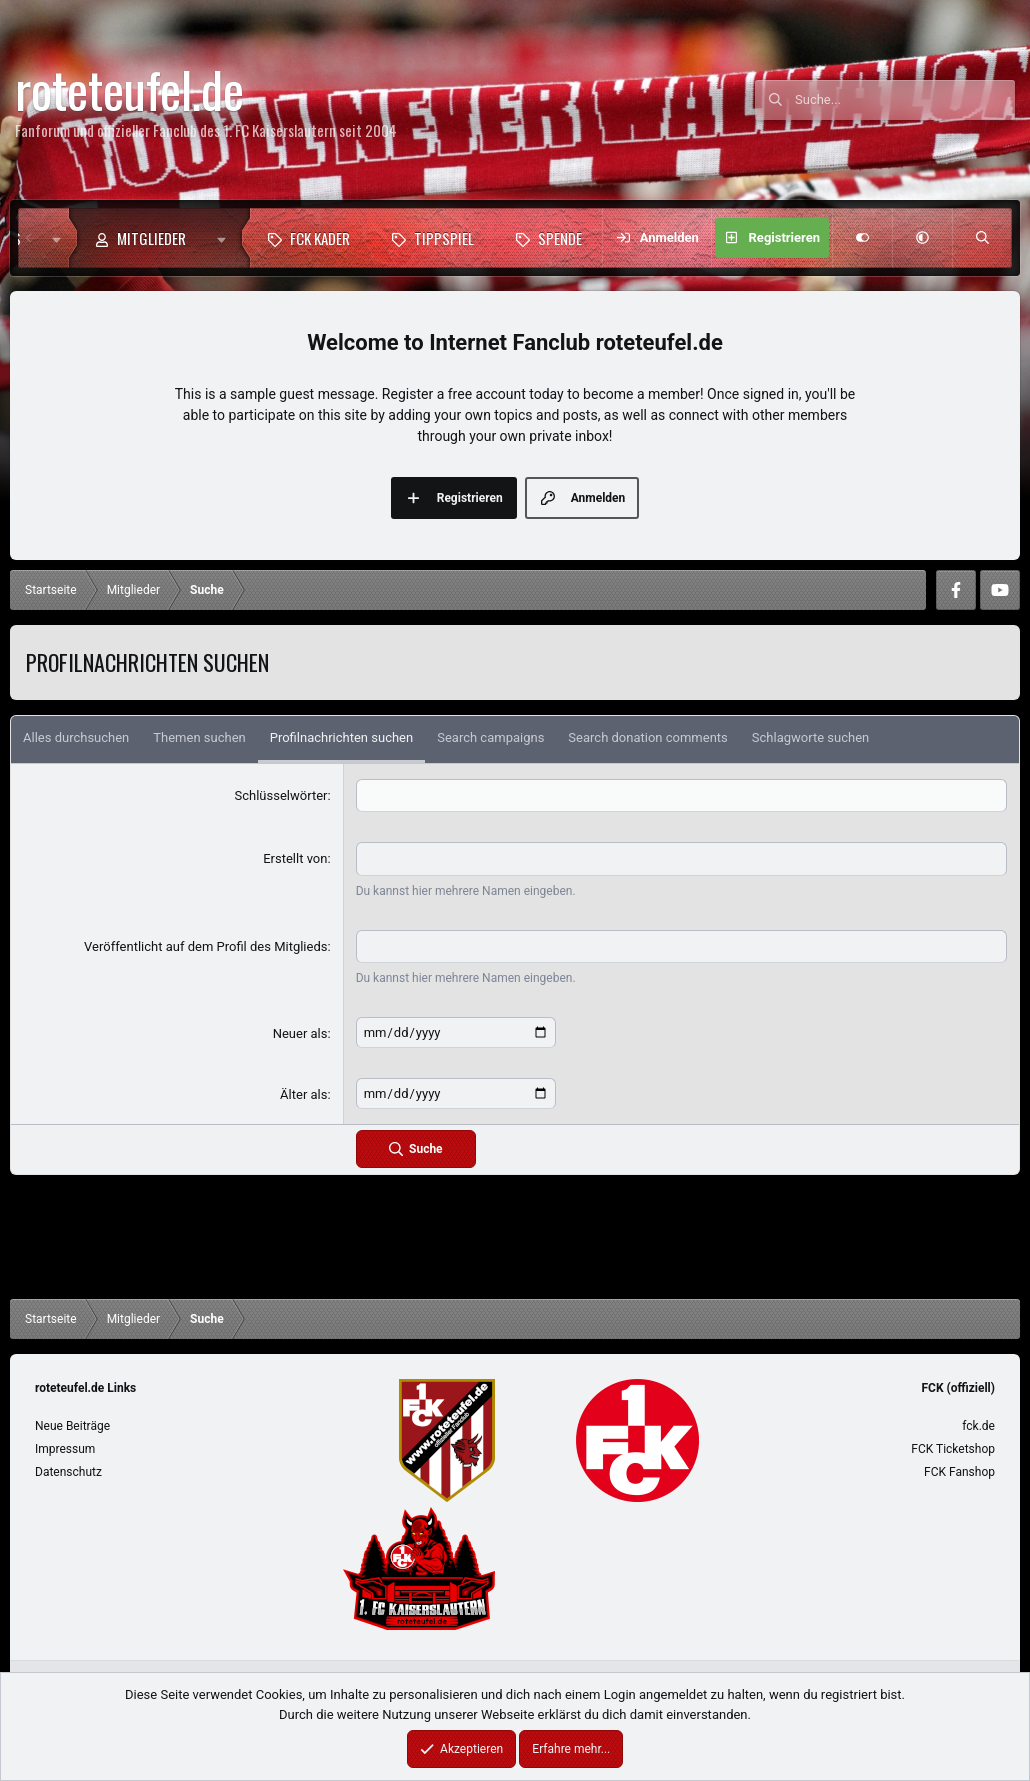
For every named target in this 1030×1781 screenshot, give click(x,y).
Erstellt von (295, 858)
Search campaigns (490, 737)
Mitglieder (151, 238)
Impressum (65, 1449)
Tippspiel (444, 238)
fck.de (978, 1426)
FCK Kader (320, 238)
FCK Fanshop (959, 1472)
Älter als (303, 1094)
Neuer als (300, 1033)
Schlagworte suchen (810, 737)
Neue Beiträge (72, 1426)
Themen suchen (199, 737)
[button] (226, 238)
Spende (560, 238)
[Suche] (905, 100)
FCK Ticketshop (953, 1449)
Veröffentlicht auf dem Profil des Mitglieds (205, 946)
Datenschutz (68, 1472)
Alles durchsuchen (76, 737)
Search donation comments (647, 737)
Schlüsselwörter (281, 795)
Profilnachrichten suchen (341, 737)
